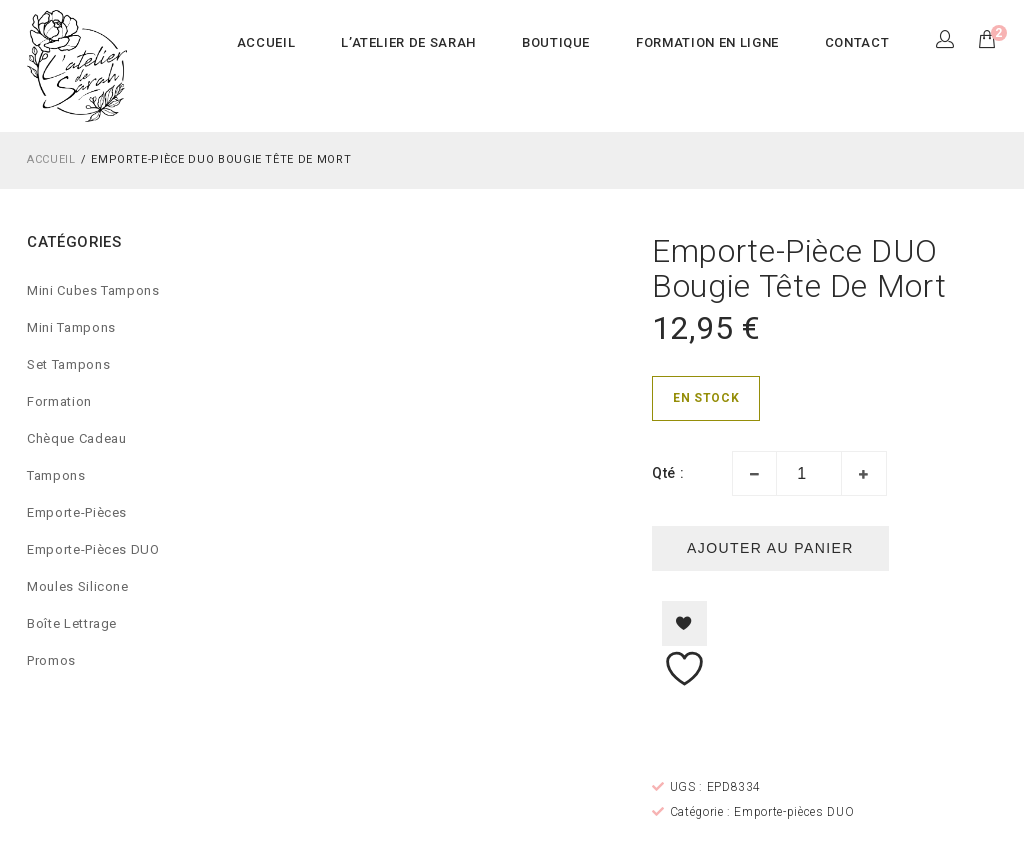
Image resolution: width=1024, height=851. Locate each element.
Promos (51, 660)
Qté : (668, 473)
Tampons (56, 475)
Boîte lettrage (72, 623)
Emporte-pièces (77, 512)
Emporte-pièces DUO (93, 549)
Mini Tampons (71, 327)
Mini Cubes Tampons (93, 290)
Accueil (51, 159)
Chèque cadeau (76, 438)
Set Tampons (68, 364)
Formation (59, 401)
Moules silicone (78, 586)
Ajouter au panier (770, 548)
